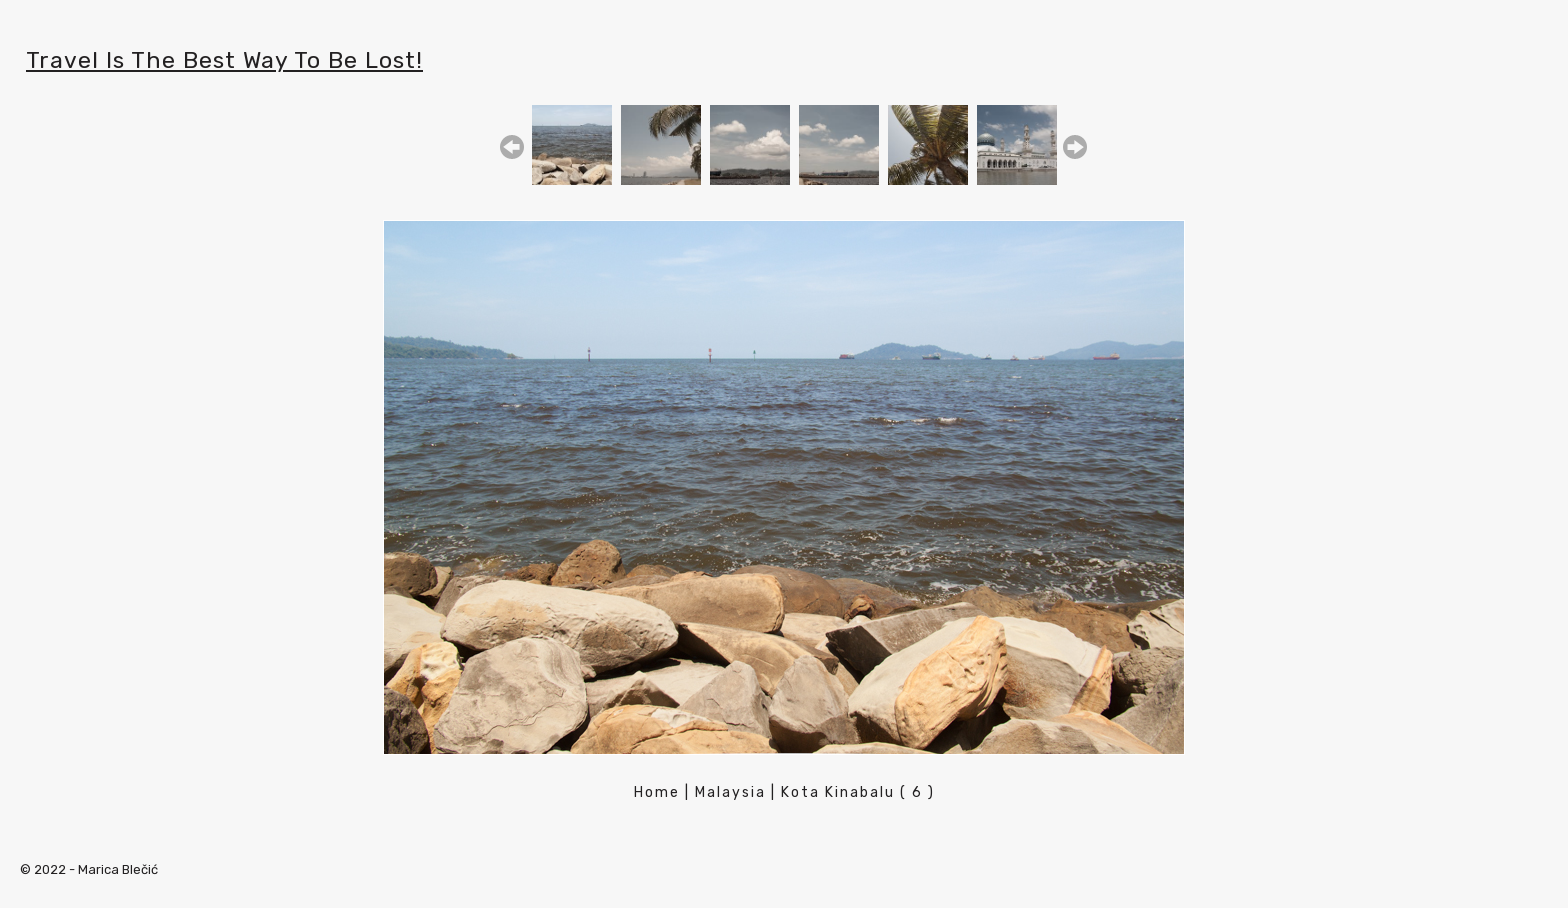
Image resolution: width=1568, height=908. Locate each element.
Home (657, 792)
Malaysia (730, 792)
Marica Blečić (118, 869)
